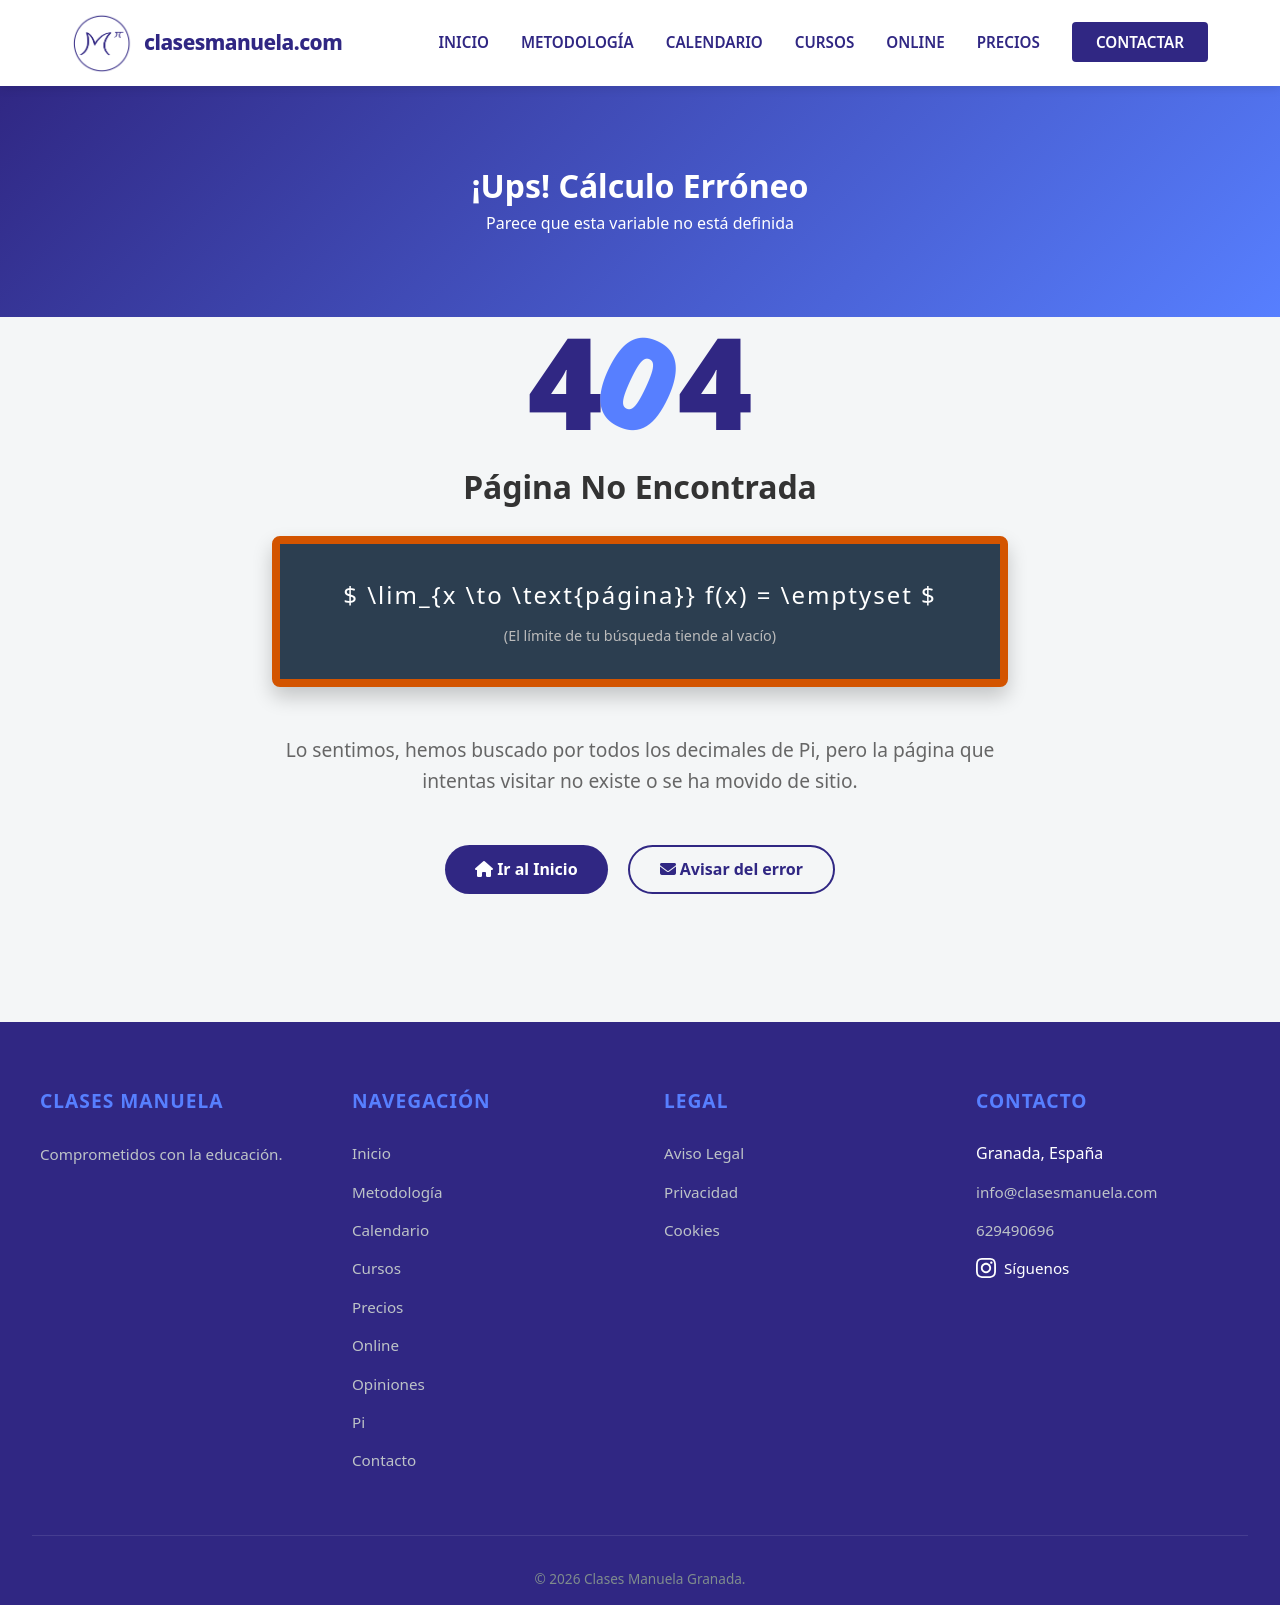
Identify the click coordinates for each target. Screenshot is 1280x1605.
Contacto (384, 1460)
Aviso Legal (704, 1153)
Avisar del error (731, 869)
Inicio (463, 42)
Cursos (824, 42)
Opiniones (388, 1384)
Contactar (1140, 42)
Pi (358, 1422)
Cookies (692, 1230)
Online (915, 42)
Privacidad (701, 1192)
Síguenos (1022, 1268)
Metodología (577, 42)
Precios (1008, 42)
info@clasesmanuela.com (1066, 1192)
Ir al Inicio (526, 869)
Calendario (714, 42)
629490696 (1015, 1230)
